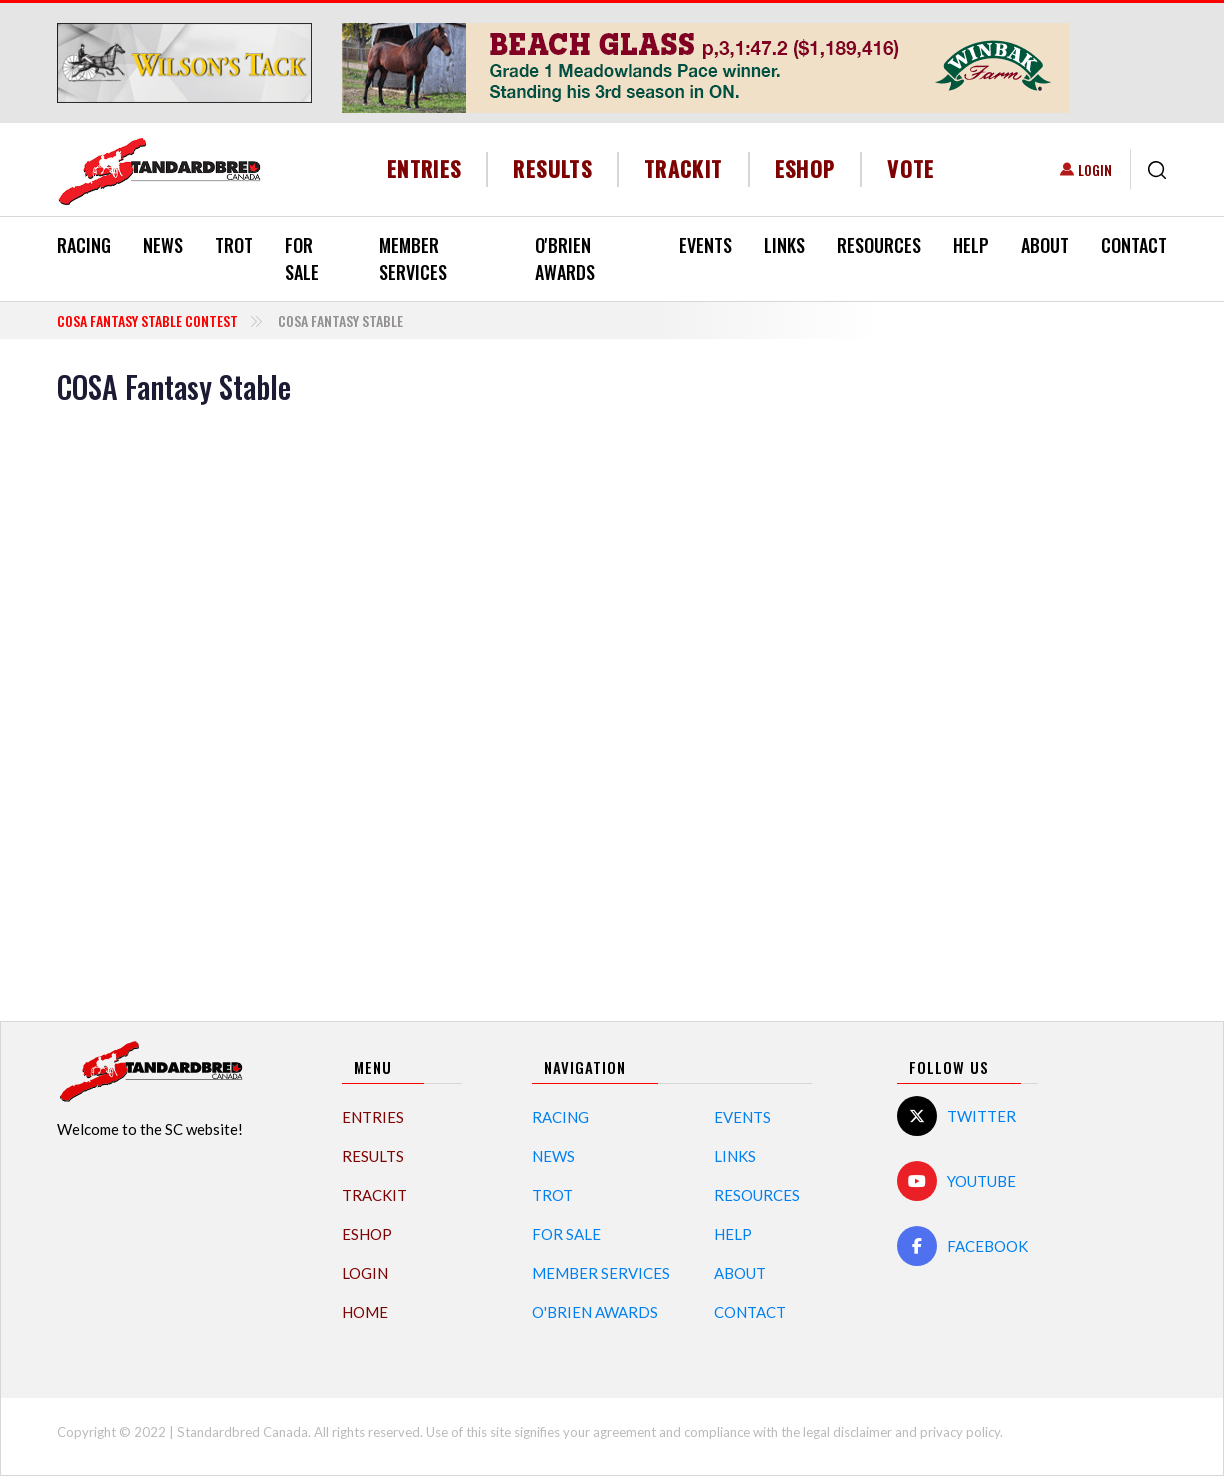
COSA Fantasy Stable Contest (147, 320)
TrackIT (683, 168)
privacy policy (960, 1432)
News (163, 245)
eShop (805, 168)
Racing (84, 245)
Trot (234, 245)
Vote (910, 168)
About (1045, 245)
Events (705, 245)
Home (365, 1312)
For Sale (302, 258)
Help (971, 245)
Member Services (413, 258)
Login (1095, 169)
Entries (424, 168)
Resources (879, 245)
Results (552, 168)
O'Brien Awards (565, 258)
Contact (1134, 245)
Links (784, 245)
